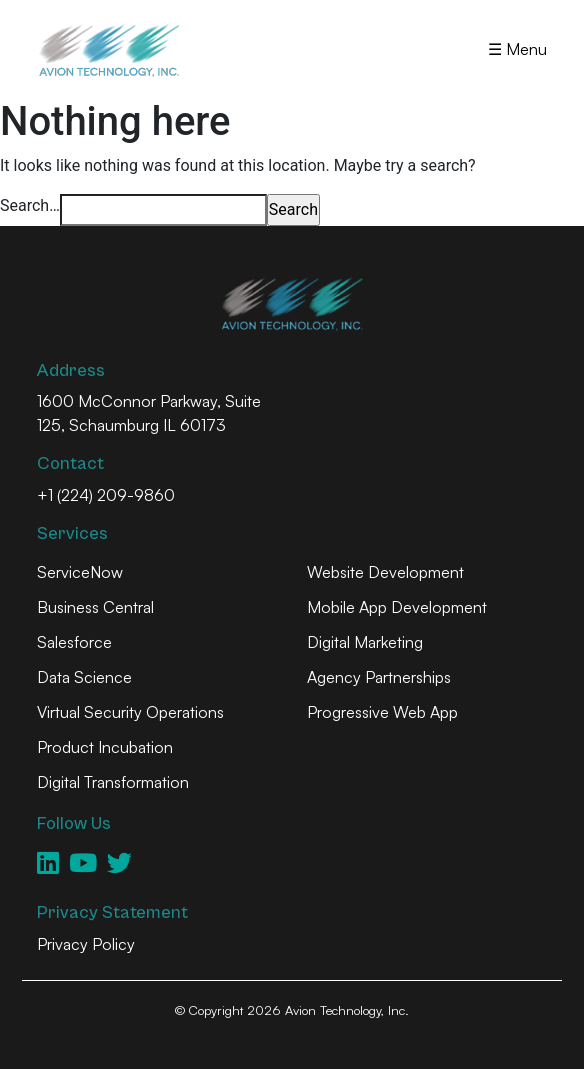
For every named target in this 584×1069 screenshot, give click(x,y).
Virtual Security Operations (130, 712)
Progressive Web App (382, 712)
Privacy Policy (86, 944)
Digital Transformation (113, 782)
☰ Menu (517, 49)
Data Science (84, 677)
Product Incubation (105, 747)
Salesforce (74, 642)
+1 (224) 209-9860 (106, 495)
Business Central (95, 607)
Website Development (385, 572)
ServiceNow (80, 572)
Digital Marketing (365, 642)
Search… (30, 205)
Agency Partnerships (379, 677)
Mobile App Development (397, 607)
